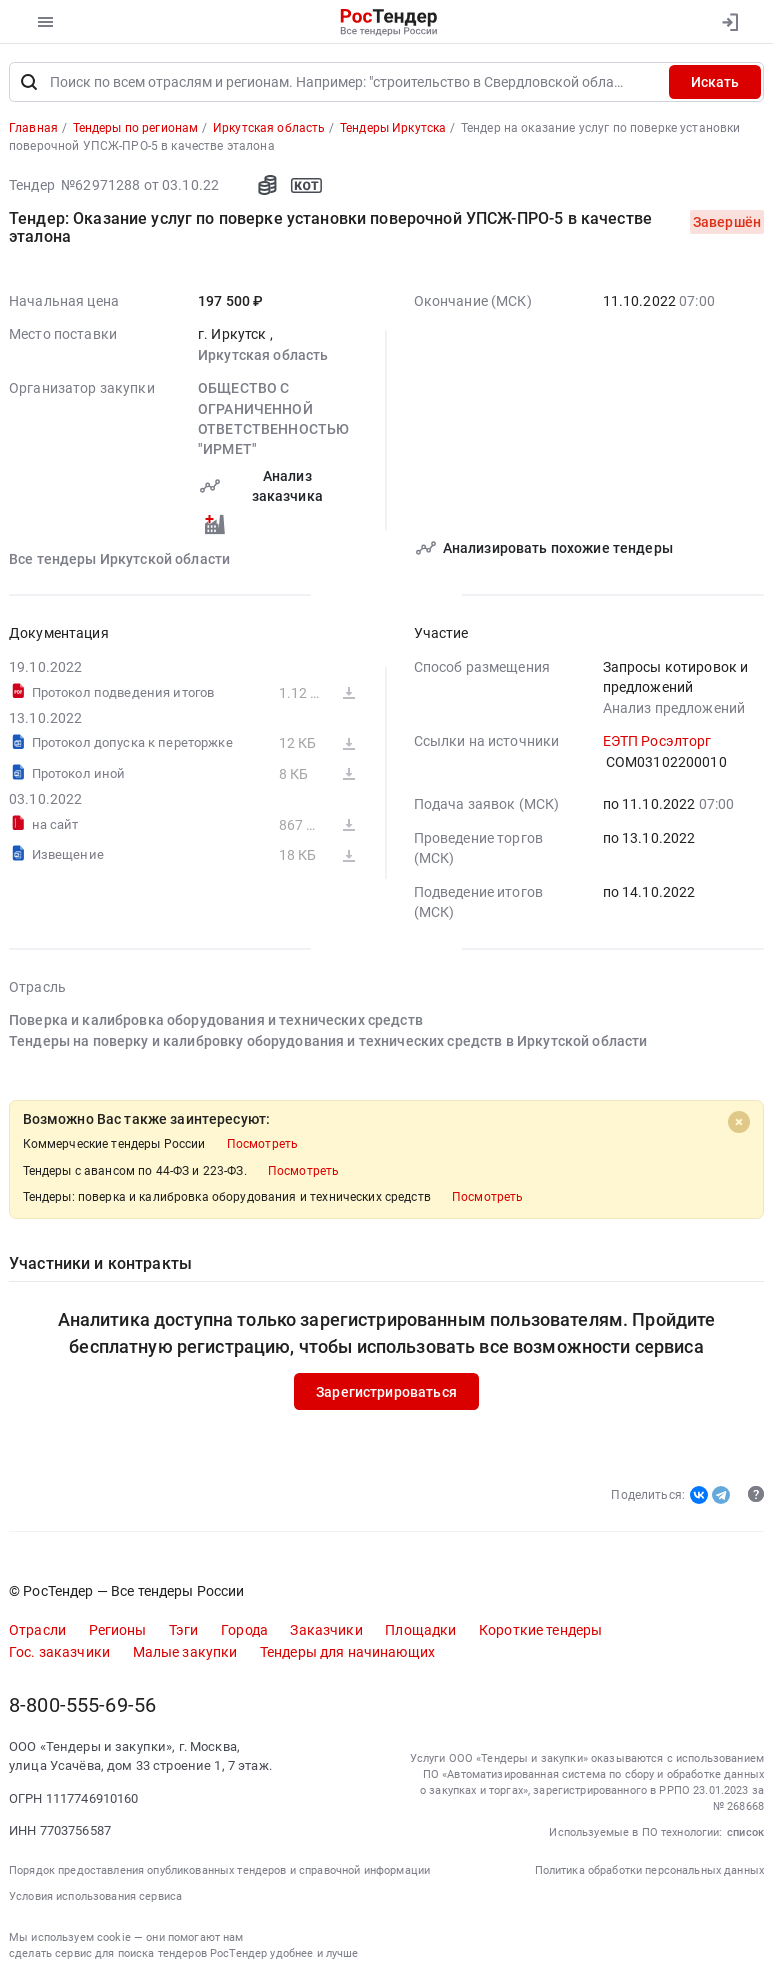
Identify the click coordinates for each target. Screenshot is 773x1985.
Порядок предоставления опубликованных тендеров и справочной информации (219, 1870)
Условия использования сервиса (95, 1896)
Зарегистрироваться (386, 1392)
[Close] (739, 1122)
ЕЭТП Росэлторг (657, 741)
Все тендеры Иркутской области (119, 559)
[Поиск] (29, 82)
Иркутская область (263, 355)
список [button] (745, 1832)
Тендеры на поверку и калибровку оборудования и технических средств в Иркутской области (328, 1041)
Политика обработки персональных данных (649, 1870)
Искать (715, 82)
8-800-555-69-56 (82, 1705)
